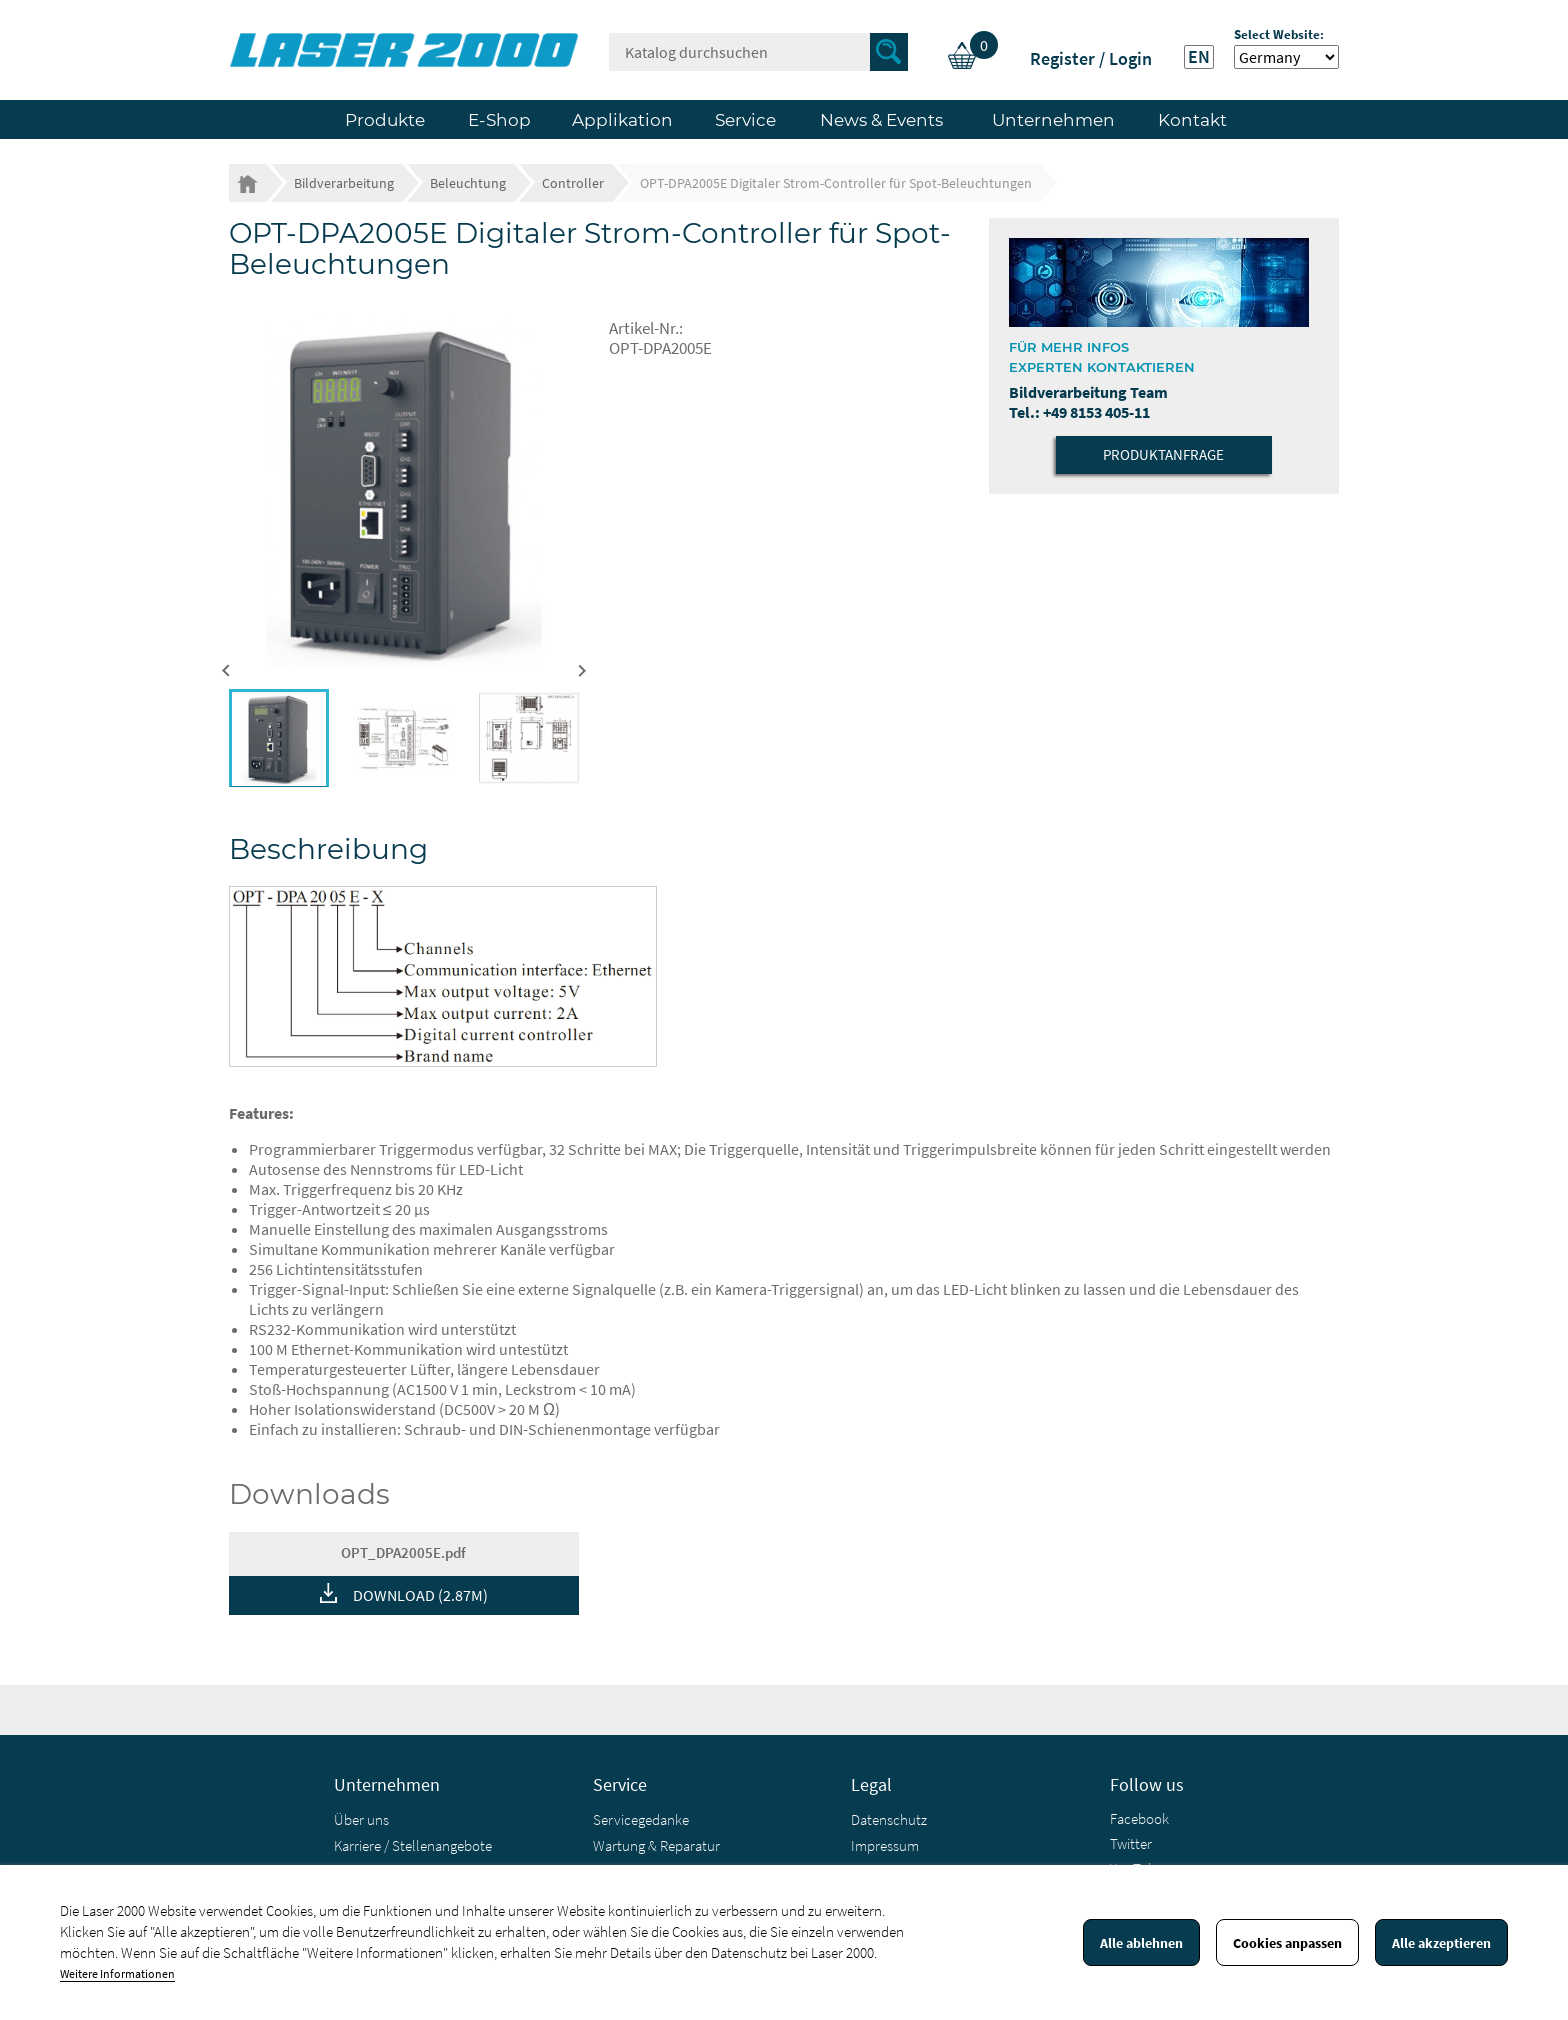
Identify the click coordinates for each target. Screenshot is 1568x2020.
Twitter (1131, 1843)
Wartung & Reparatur (656, 1845)
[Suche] (758, 52)
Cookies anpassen (1287, 1943)
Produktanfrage (1163, 454)
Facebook (1139, 1818)
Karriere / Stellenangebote (413, 1845)
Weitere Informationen (117, 1973)
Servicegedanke (641, 1819)
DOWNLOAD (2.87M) (420, 1595)
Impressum (885, 1845)
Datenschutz (889, 1819)
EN (1199, 57)
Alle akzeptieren (1441, 1943)
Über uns (361, 1819)
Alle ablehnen (1141, 1943)
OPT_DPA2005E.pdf (403, 1552)
